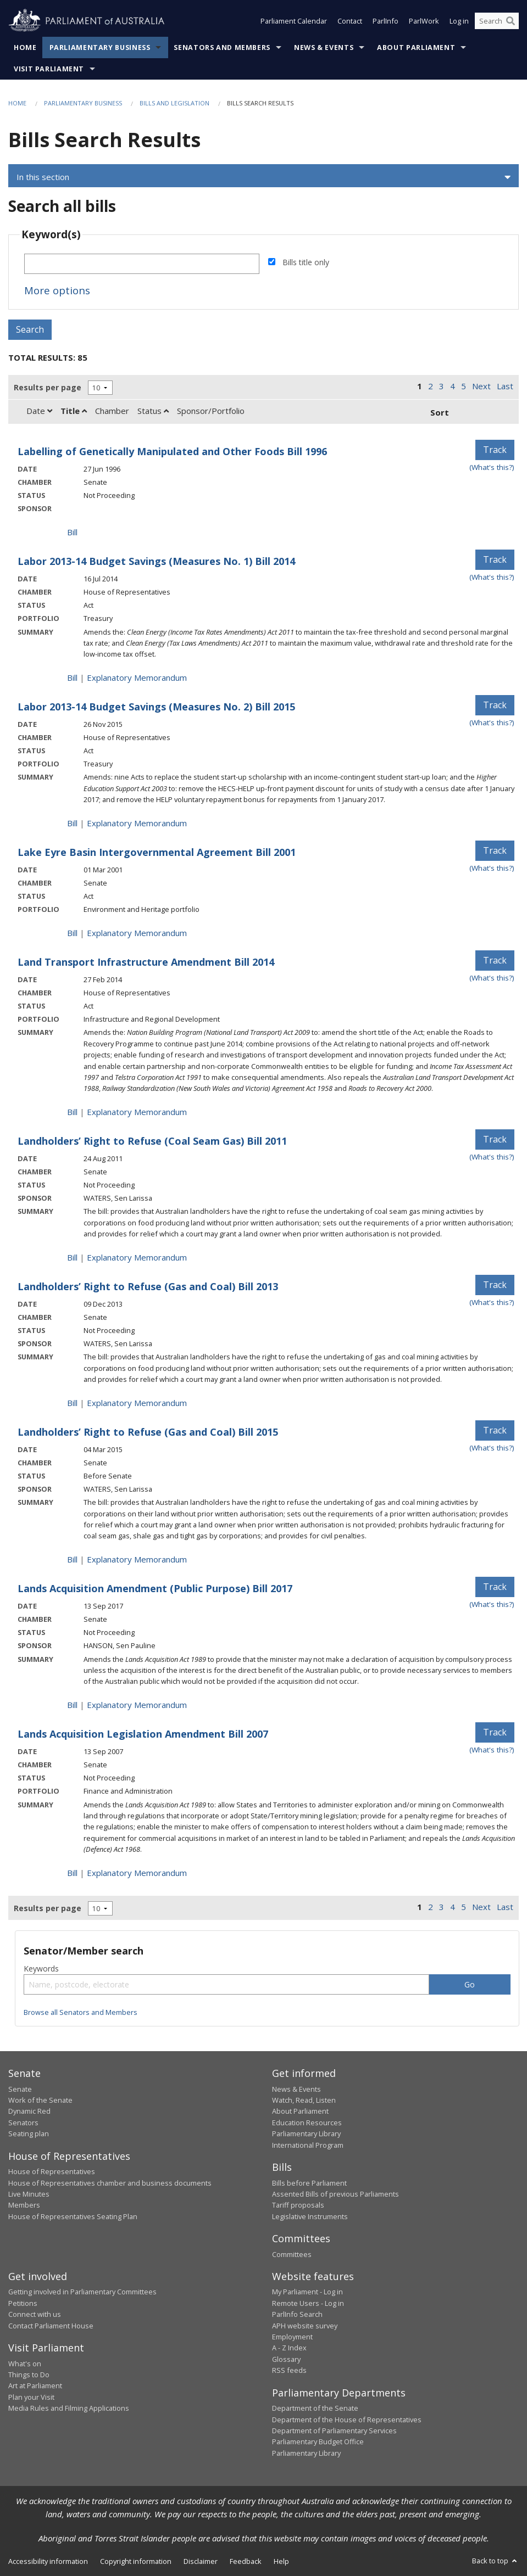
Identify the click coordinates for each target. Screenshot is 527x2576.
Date (39, 410)
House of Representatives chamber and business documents (110, 2183)
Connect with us (34, 2314)
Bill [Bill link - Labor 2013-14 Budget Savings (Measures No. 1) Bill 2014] (72, 677)
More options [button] (57, 290)
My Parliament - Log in (307, 2292)
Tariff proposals (298, 2205)
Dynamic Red (29, 2111)
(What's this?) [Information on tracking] (491, 467)
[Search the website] (497, 21)
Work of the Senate (40, 2100)
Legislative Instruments (310, 2216)
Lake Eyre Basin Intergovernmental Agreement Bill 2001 (157, 852)
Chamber (112, 410)
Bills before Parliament (309, 2183)
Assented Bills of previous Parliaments (335, 2194)
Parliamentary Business (100, 47)
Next (481, 385)
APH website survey (304, 2326)
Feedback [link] (246, 2561)
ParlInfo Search (297, 2314)
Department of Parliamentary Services (334, 2430)
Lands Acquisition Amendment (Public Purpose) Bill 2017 (155, 1588)
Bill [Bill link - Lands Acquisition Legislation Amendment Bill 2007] (72, 1872)
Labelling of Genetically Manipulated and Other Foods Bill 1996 (172, 451)
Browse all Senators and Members (80, 2012)
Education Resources (307, 2122)
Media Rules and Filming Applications (68, 2408)
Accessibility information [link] (48, 2561)
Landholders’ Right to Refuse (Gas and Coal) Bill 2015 (148, 1431)
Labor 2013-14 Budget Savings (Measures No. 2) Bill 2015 (156, 706)
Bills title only (305, 262)
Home (25, 47)
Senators (23, 2122)
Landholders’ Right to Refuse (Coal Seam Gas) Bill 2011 (152, 1140)
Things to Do (28, 2374)
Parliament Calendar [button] (293, 21)
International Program (307, 2145)
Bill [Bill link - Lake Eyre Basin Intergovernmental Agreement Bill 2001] (72, 932)
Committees (292, 2254)
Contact (349, 21)
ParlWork (424, 21)
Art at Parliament (35, 2385)
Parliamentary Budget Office (318, 2441)
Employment (292, 2337)
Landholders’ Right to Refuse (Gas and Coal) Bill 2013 (148, 1286)
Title (73, 410)
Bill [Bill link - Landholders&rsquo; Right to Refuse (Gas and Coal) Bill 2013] (72, 1402)
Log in (459, 21)
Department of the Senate (315, 2408)
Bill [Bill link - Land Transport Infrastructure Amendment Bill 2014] (72, 1111)
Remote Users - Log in (308, 2303)
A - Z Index (289, 2348)
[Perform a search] (510, 21)
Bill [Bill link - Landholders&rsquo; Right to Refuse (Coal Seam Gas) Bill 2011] (72, 1257)
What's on (24, 2363)
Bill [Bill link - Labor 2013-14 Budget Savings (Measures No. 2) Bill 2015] (72, 822)
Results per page (47, 387)
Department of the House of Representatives (346, 2419)
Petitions (22, 2303)
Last (505, 385)
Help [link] (281, 2561)
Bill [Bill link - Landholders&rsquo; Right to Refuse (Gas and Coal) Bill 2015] (72, 1559)
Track (495, 450)
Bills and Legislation (174, 103)
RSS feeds (289, 2370)
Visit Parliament (49, 69)
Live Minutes (28, 2194)
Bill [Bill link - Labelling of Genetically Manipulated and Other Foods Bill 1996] (72, 532)
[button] (263, 177)
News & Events (323, 47)
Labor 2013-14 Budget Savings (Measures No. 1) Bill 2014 (156, 561)
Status (153, 410)
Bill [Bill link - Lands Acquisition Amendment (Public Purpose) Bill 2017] (72, 1704)
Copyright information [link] (135, 2561)
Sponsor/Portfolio (211, 410)
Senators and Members (222, 47)
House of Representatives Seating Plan (72, 2216)
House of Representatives (51, 2171)
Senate (20, 2089)
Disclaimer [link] (201, 2561)
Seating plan (28, 2133)
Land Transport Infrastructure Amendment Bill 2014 (146, 961)
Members (24, 2205)
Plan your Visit (31, 2397)
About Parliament (416, 47)
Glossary (286, 2359)
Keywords (41, 1968)
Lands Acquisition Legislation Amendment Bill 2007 (143, 1733)
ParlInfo (385, 21)
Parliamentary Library (306, 2133)
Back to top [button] (495, 2561)
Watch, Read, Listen (304, 2100)
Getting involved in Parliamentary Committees (82, 2292)
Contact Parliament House (50, 2326)
